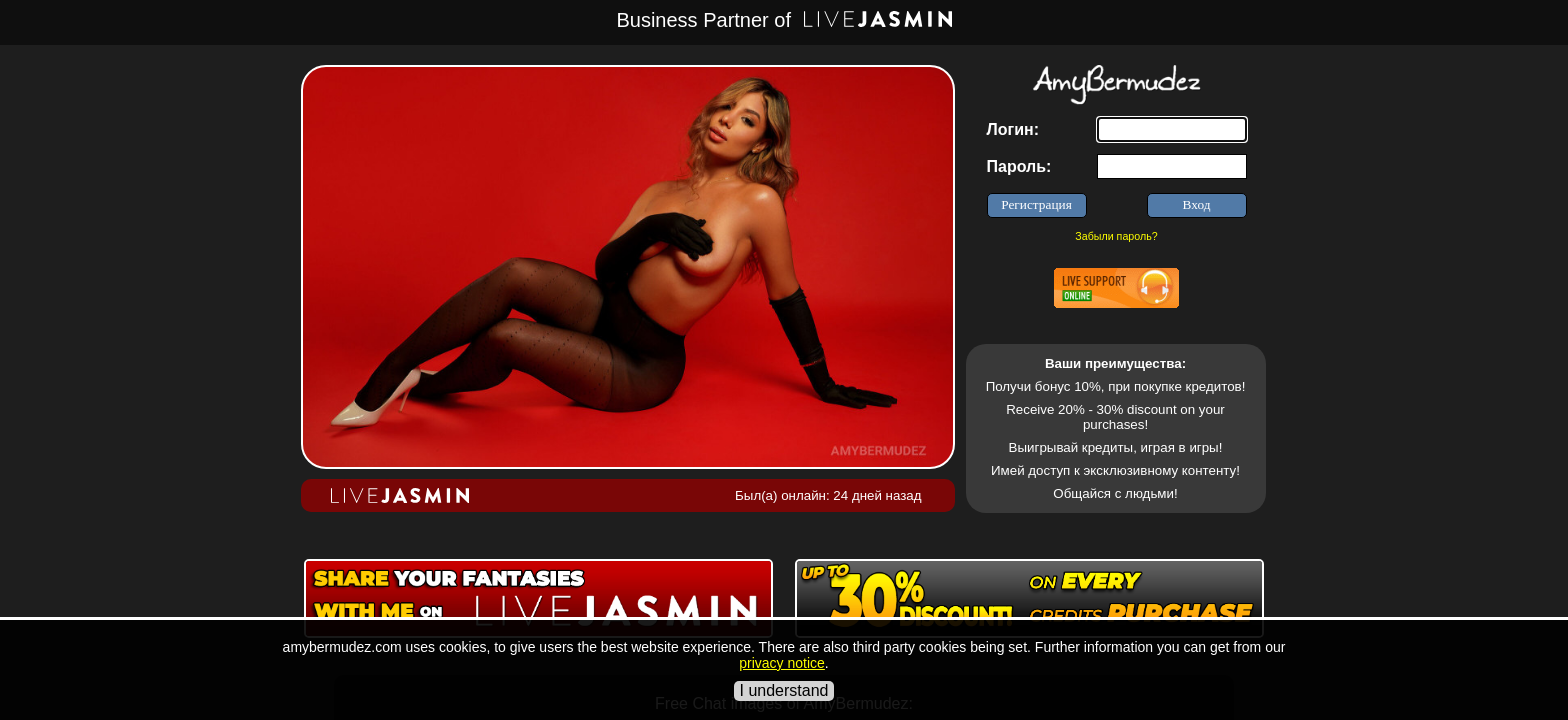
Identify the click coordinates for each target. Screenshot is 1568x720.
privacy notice (782, 663)
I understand (784, 690)
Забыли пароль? (1116, 236)
